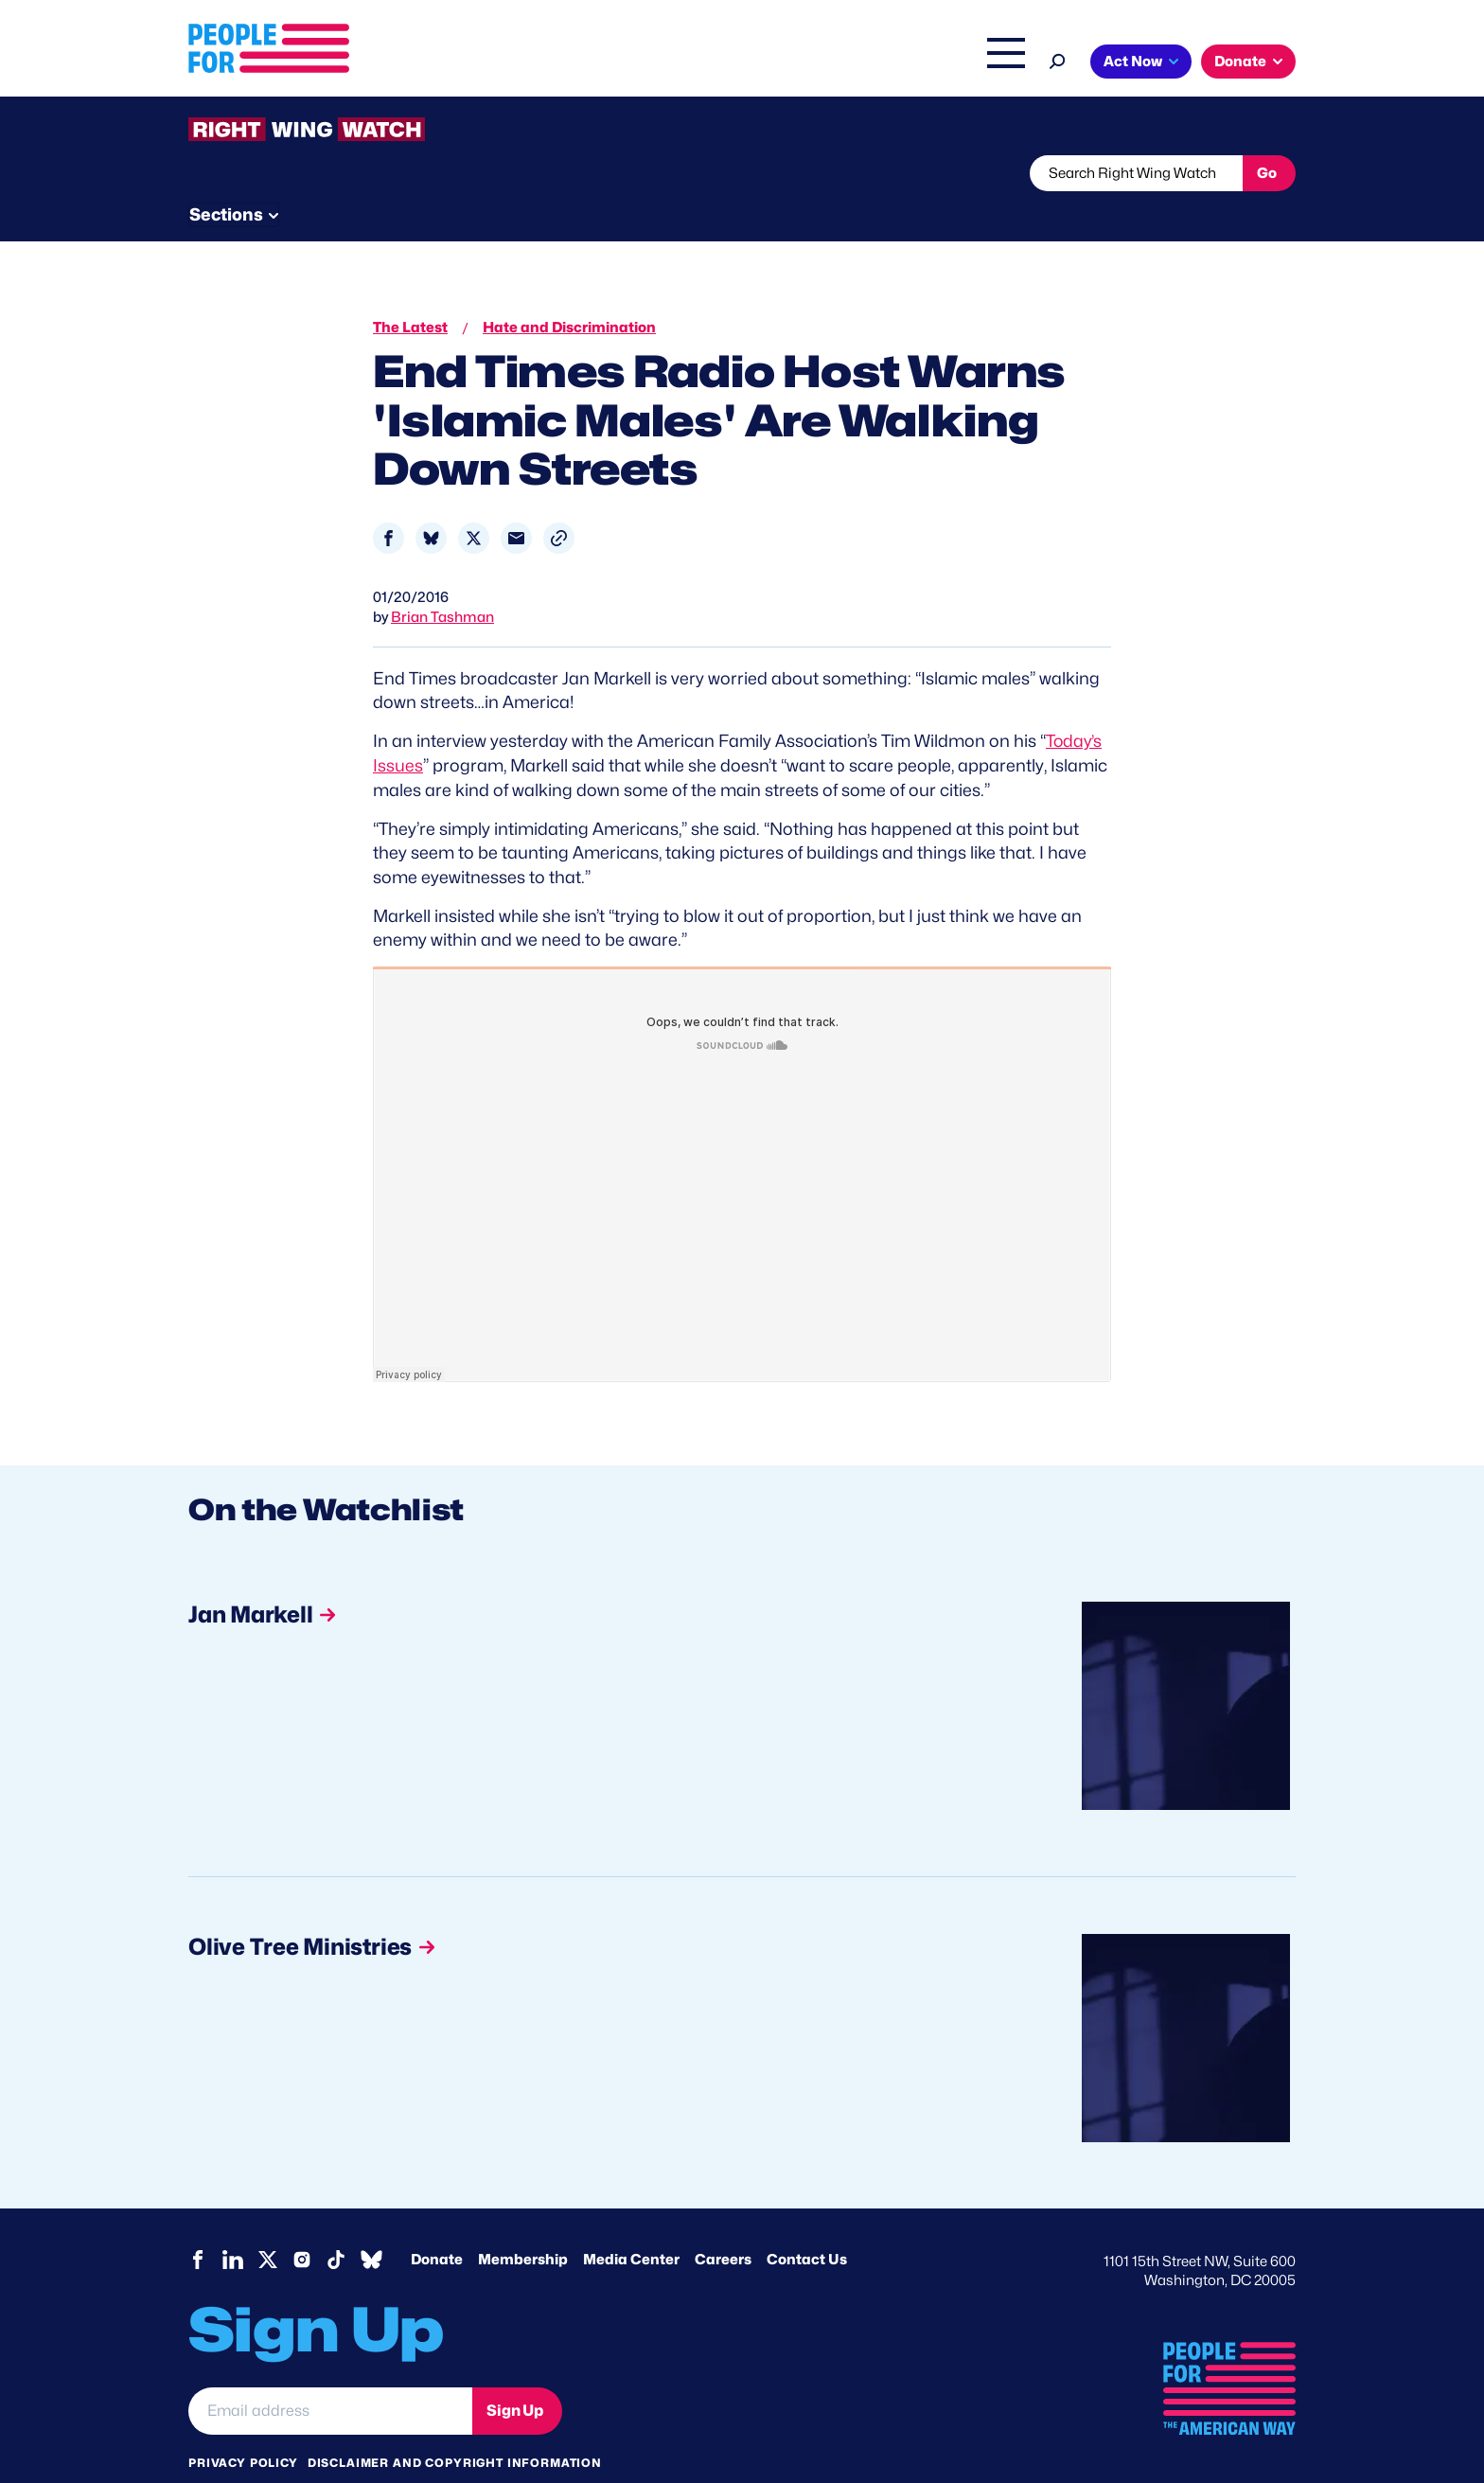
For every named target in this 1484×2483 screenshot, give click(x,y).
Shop (993, 63)
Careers (723, 2222)
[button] (558, 502)
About (611, 63)
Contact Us (807, 2222)
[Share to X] (473, 502)
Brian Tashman (442, 581)
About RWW (547, 173)
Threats (324, 173)
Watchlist (436, 173)
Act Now (1133, 61)
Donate (1240, 61)
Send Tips (804, 173)
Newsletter (678, 173)
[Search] (1057, 59)
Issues (689, 63)
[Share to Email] (516, 502)
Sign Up (514, 2373)
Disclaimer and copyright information (455, 2426)
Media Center (631, 2222)
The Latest (921, 63)
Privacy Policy (243, 2426)
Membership (523, 2222)
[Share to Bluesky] (431, 502)
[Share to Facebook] (388, 502)
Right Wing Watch (807, 63)
